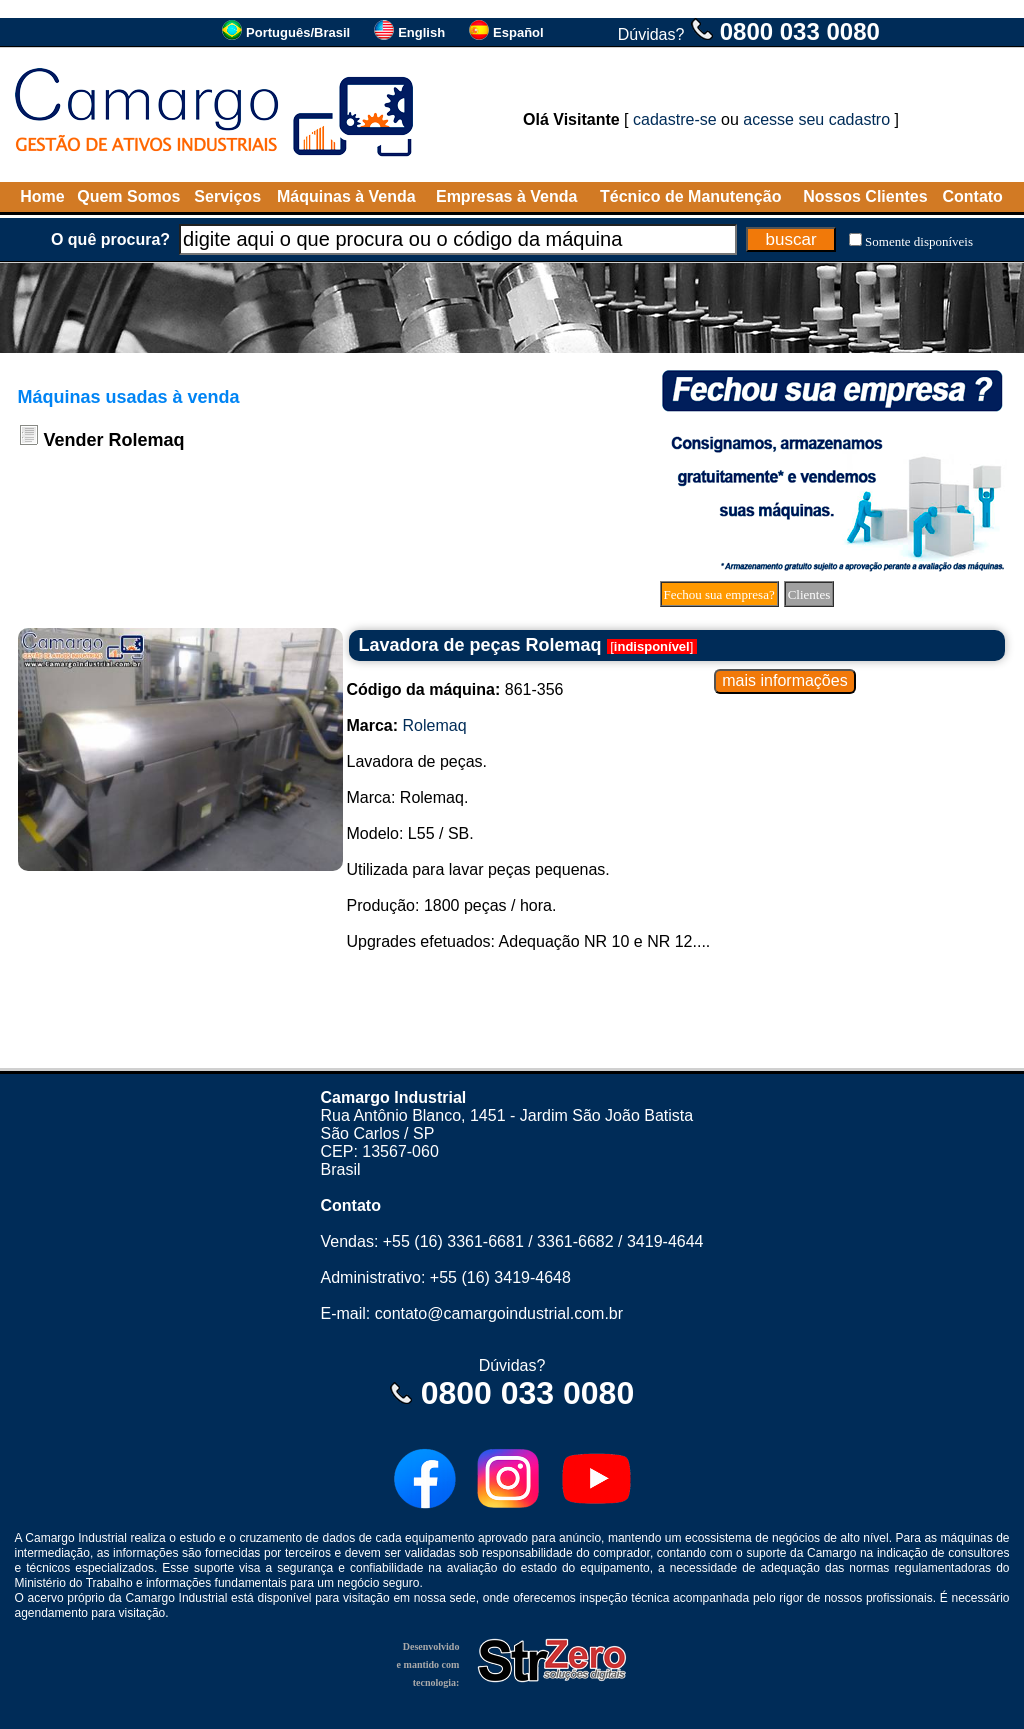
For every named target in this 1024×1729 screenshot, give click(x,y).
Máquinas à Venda (346, 196)
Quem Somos (128, 196)
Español (518, 32)
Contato (972, 196)
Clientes (809, 594)
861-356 (455, 689)
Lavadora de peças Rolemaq (480, 645)
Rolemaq (435, 725)
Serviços (227, 196)
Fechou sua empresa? (719, 594)
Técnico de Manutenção (690, 196)
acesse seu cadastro (816, 119)
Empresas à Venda (506, 196)
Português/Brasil (298, 32)
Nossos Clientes (865, 196)
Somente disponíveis (919, 241)
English (421, 32)
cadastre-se (675, 119)
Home (42, 196)
